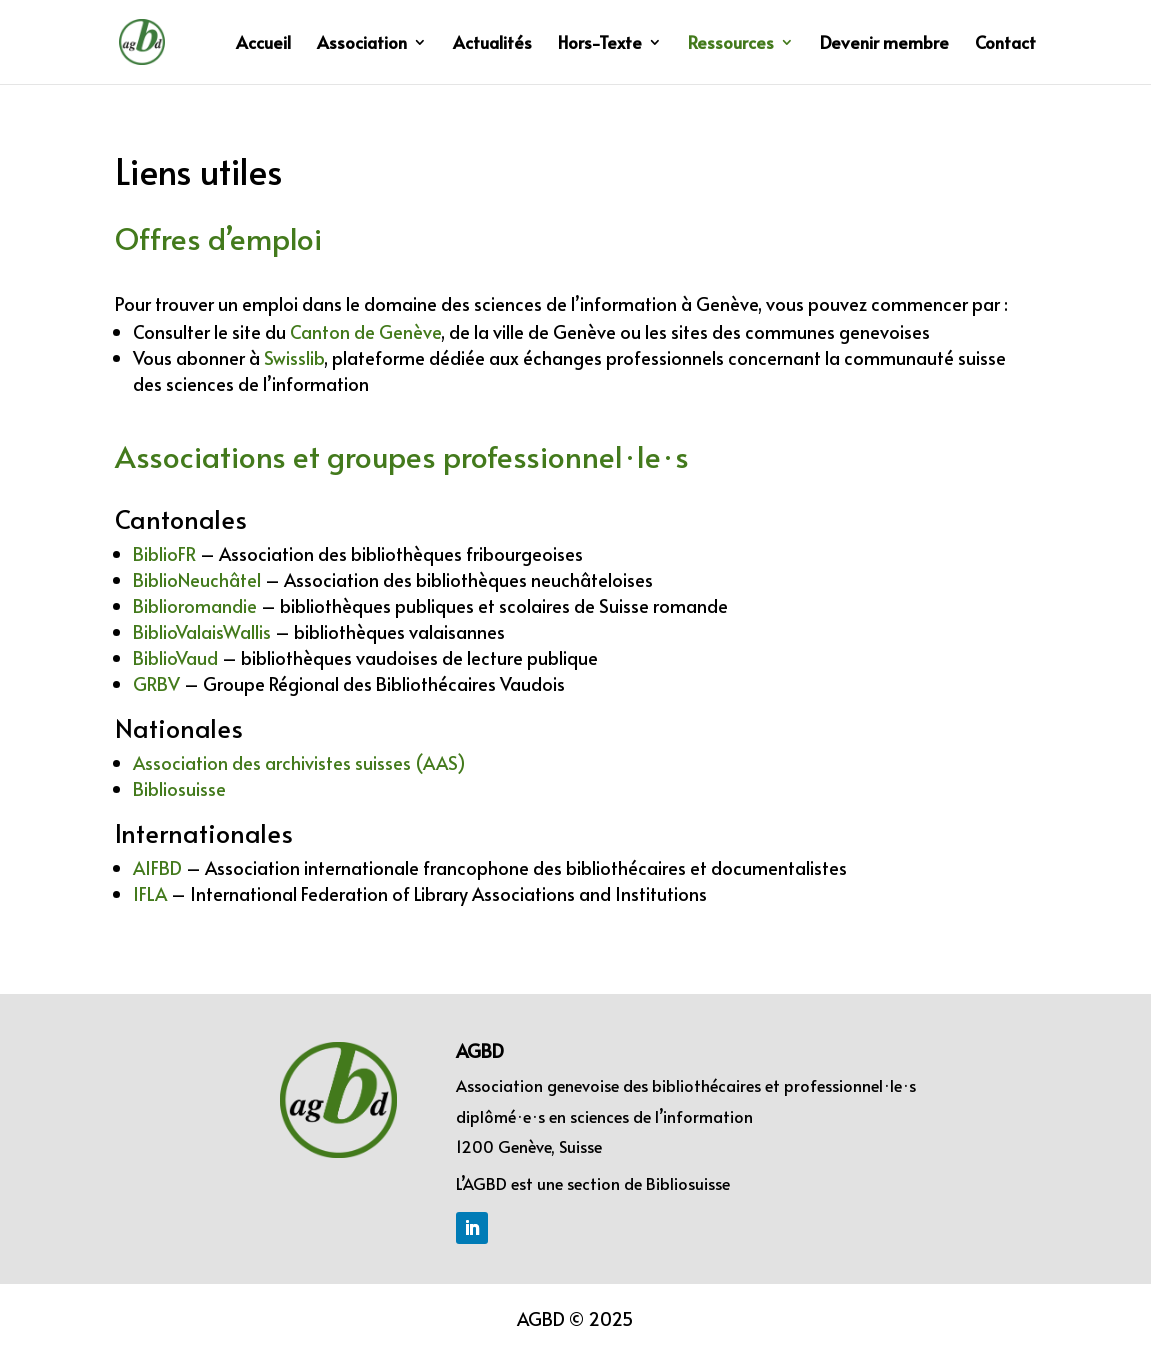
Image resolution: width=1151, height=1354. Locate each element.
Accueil (263, 44)
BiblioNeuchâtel (197, 579)
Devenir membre (884, 44)
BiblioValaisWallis (202, 631)
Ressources (731, 44)
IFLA (150, 893)
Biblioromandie (195, 605)
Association (362, 44)
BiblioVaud (175, 657)
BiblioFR (164, 553)
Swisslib (294, 357)
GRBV (156, 683)
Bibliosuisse (688, 1183)
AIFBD (157, 867)
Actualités (492, 44)
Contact (1005, 44)
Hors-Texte (600, 44)
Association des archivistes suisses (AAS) (299, 762)
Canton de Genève (365, 331)
